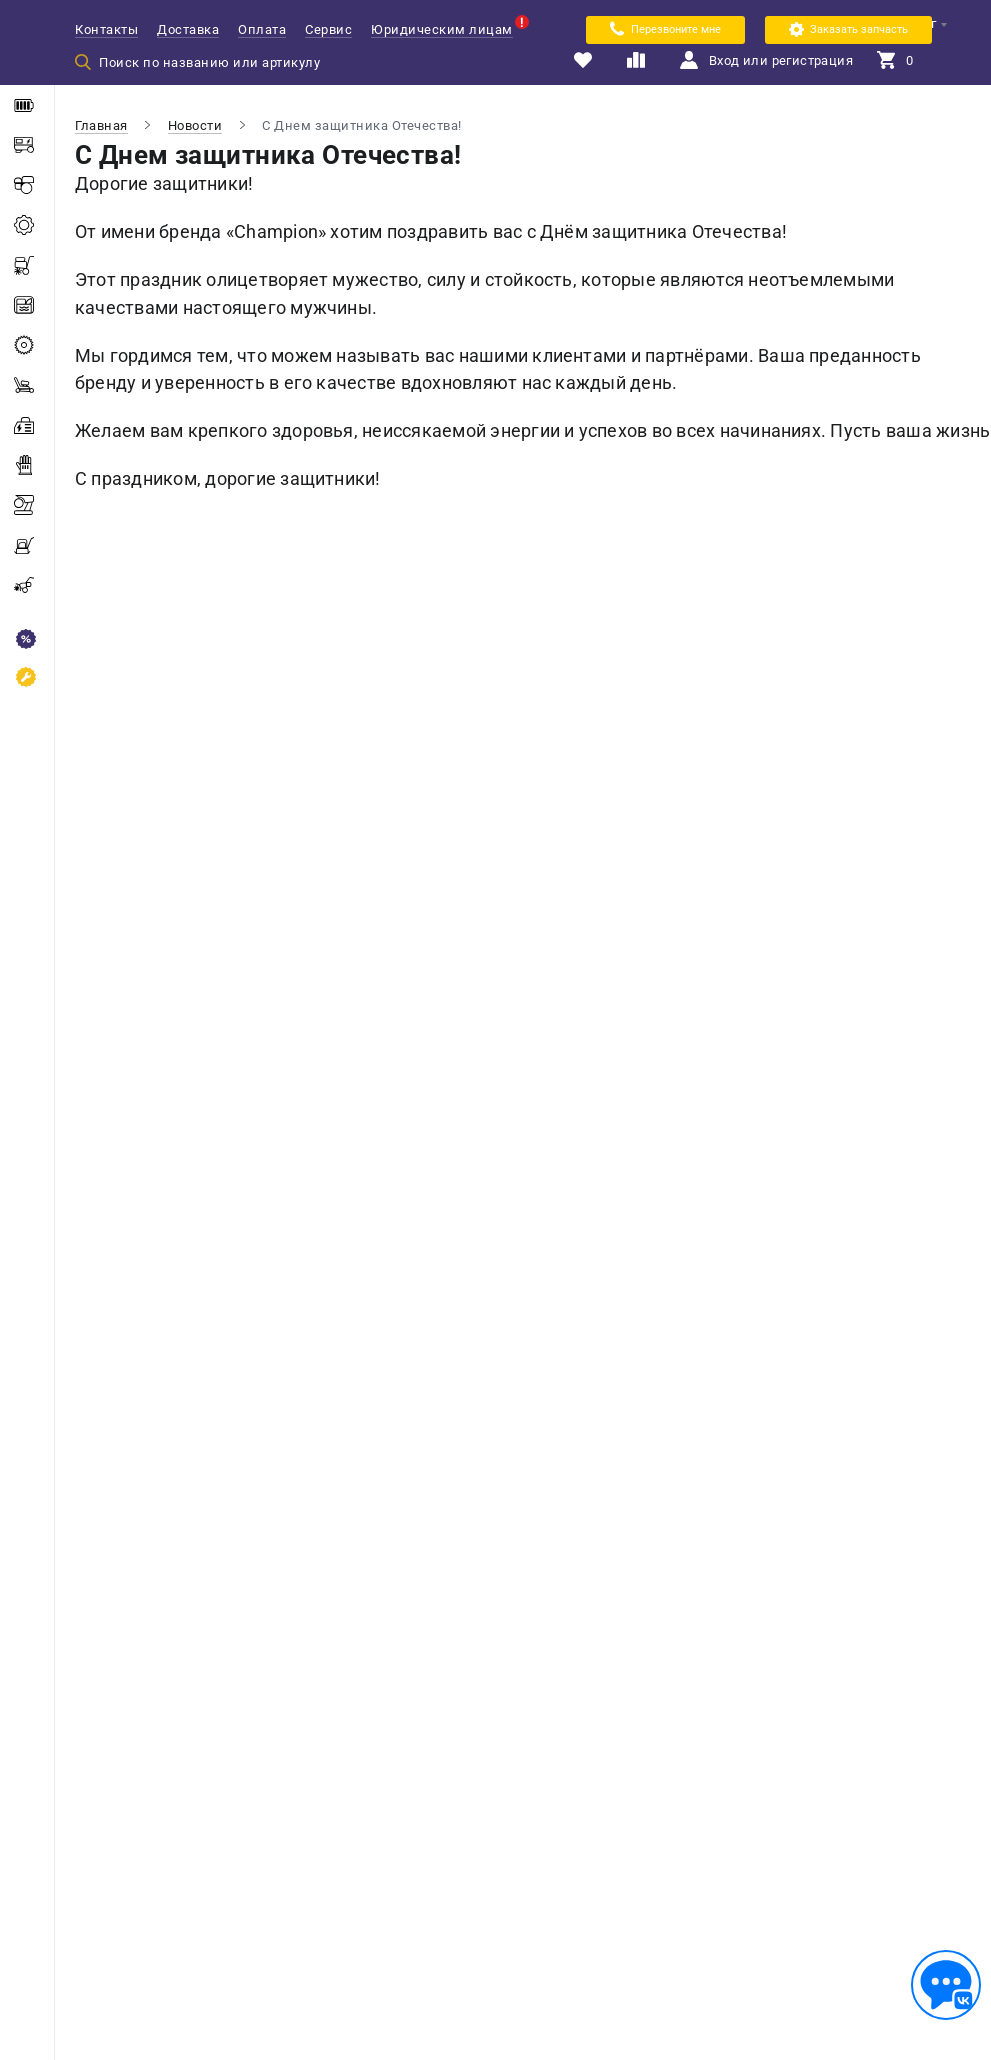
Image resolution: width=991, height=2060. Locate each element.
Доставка (188, 29)
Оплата (262, 29)
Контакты (106, 29)
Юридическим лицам (442, 29)
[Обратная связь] (946, 1985)
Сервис (328, 29)
